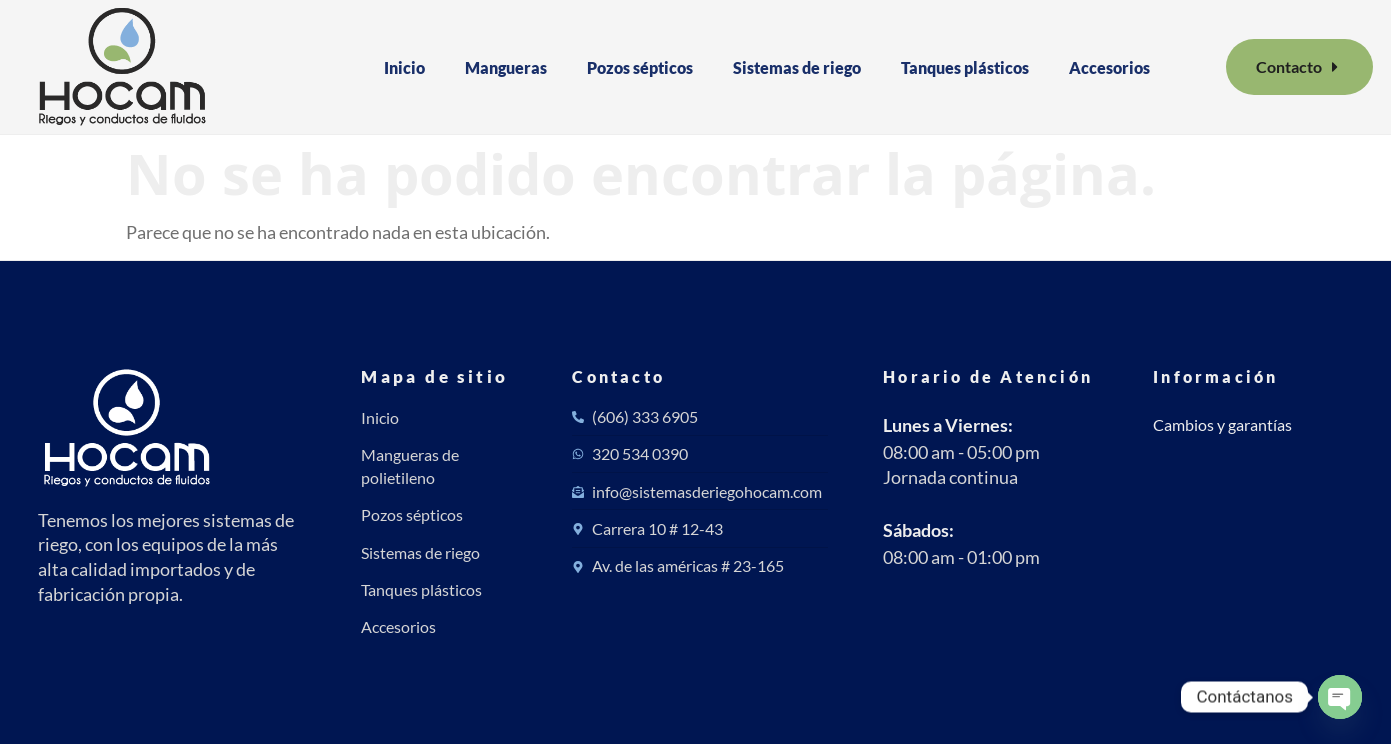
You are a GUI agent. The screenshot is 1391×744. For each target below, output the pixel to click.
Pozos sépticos (640, 67)
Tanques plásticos (965, 67)
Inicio (404, 67)
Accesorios (1109, 67)
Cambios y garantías (1222, 424)
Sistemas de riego (797, 67)
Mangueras (506, 67)
